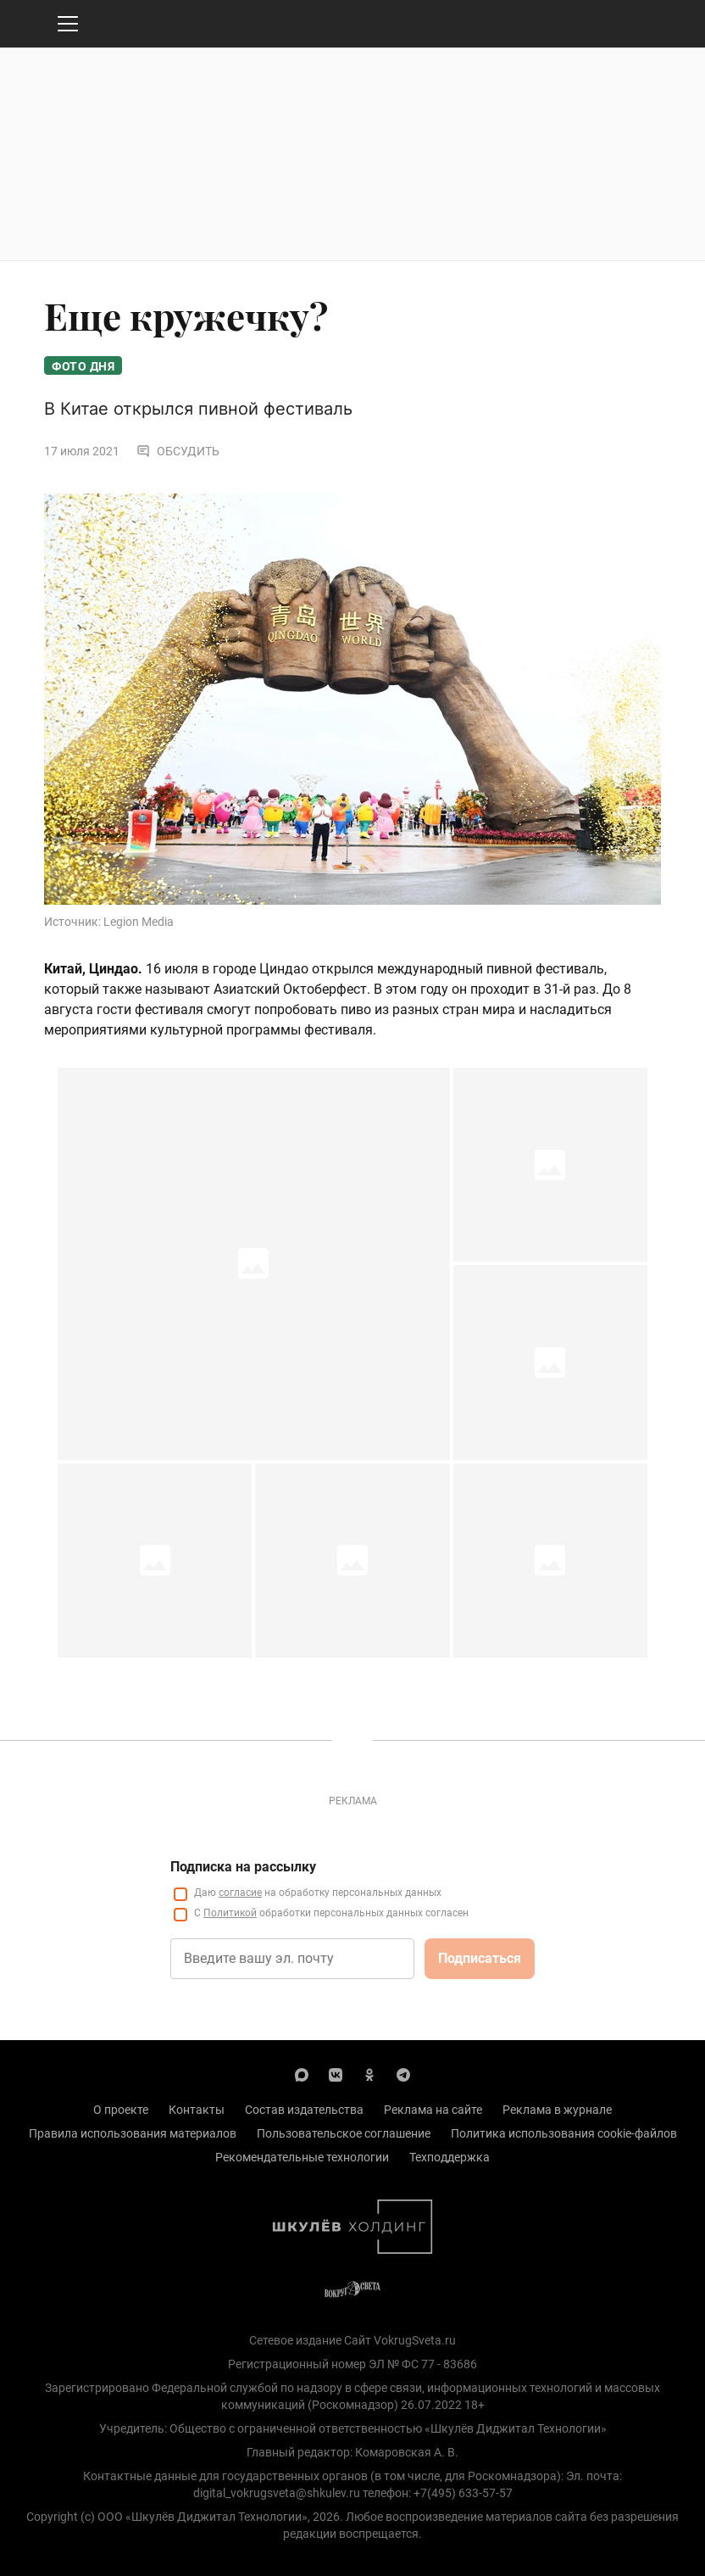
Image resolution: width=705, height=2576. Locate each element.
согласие (240, 1893)
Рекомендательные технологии (302, 2157)
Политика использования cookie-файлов (564, 2133)
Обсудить (177, 451)
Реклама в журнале (557, 2109)
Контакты (197, 2109)
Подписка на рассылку (243, 1867)
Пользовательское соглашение (343, 2133)
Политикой (230, 1913)
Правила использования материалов (132, 2133)
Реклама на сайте (433, 2109)
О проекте (120, 2109)
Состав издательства (304, 2109)
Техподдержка (449, 2157)
